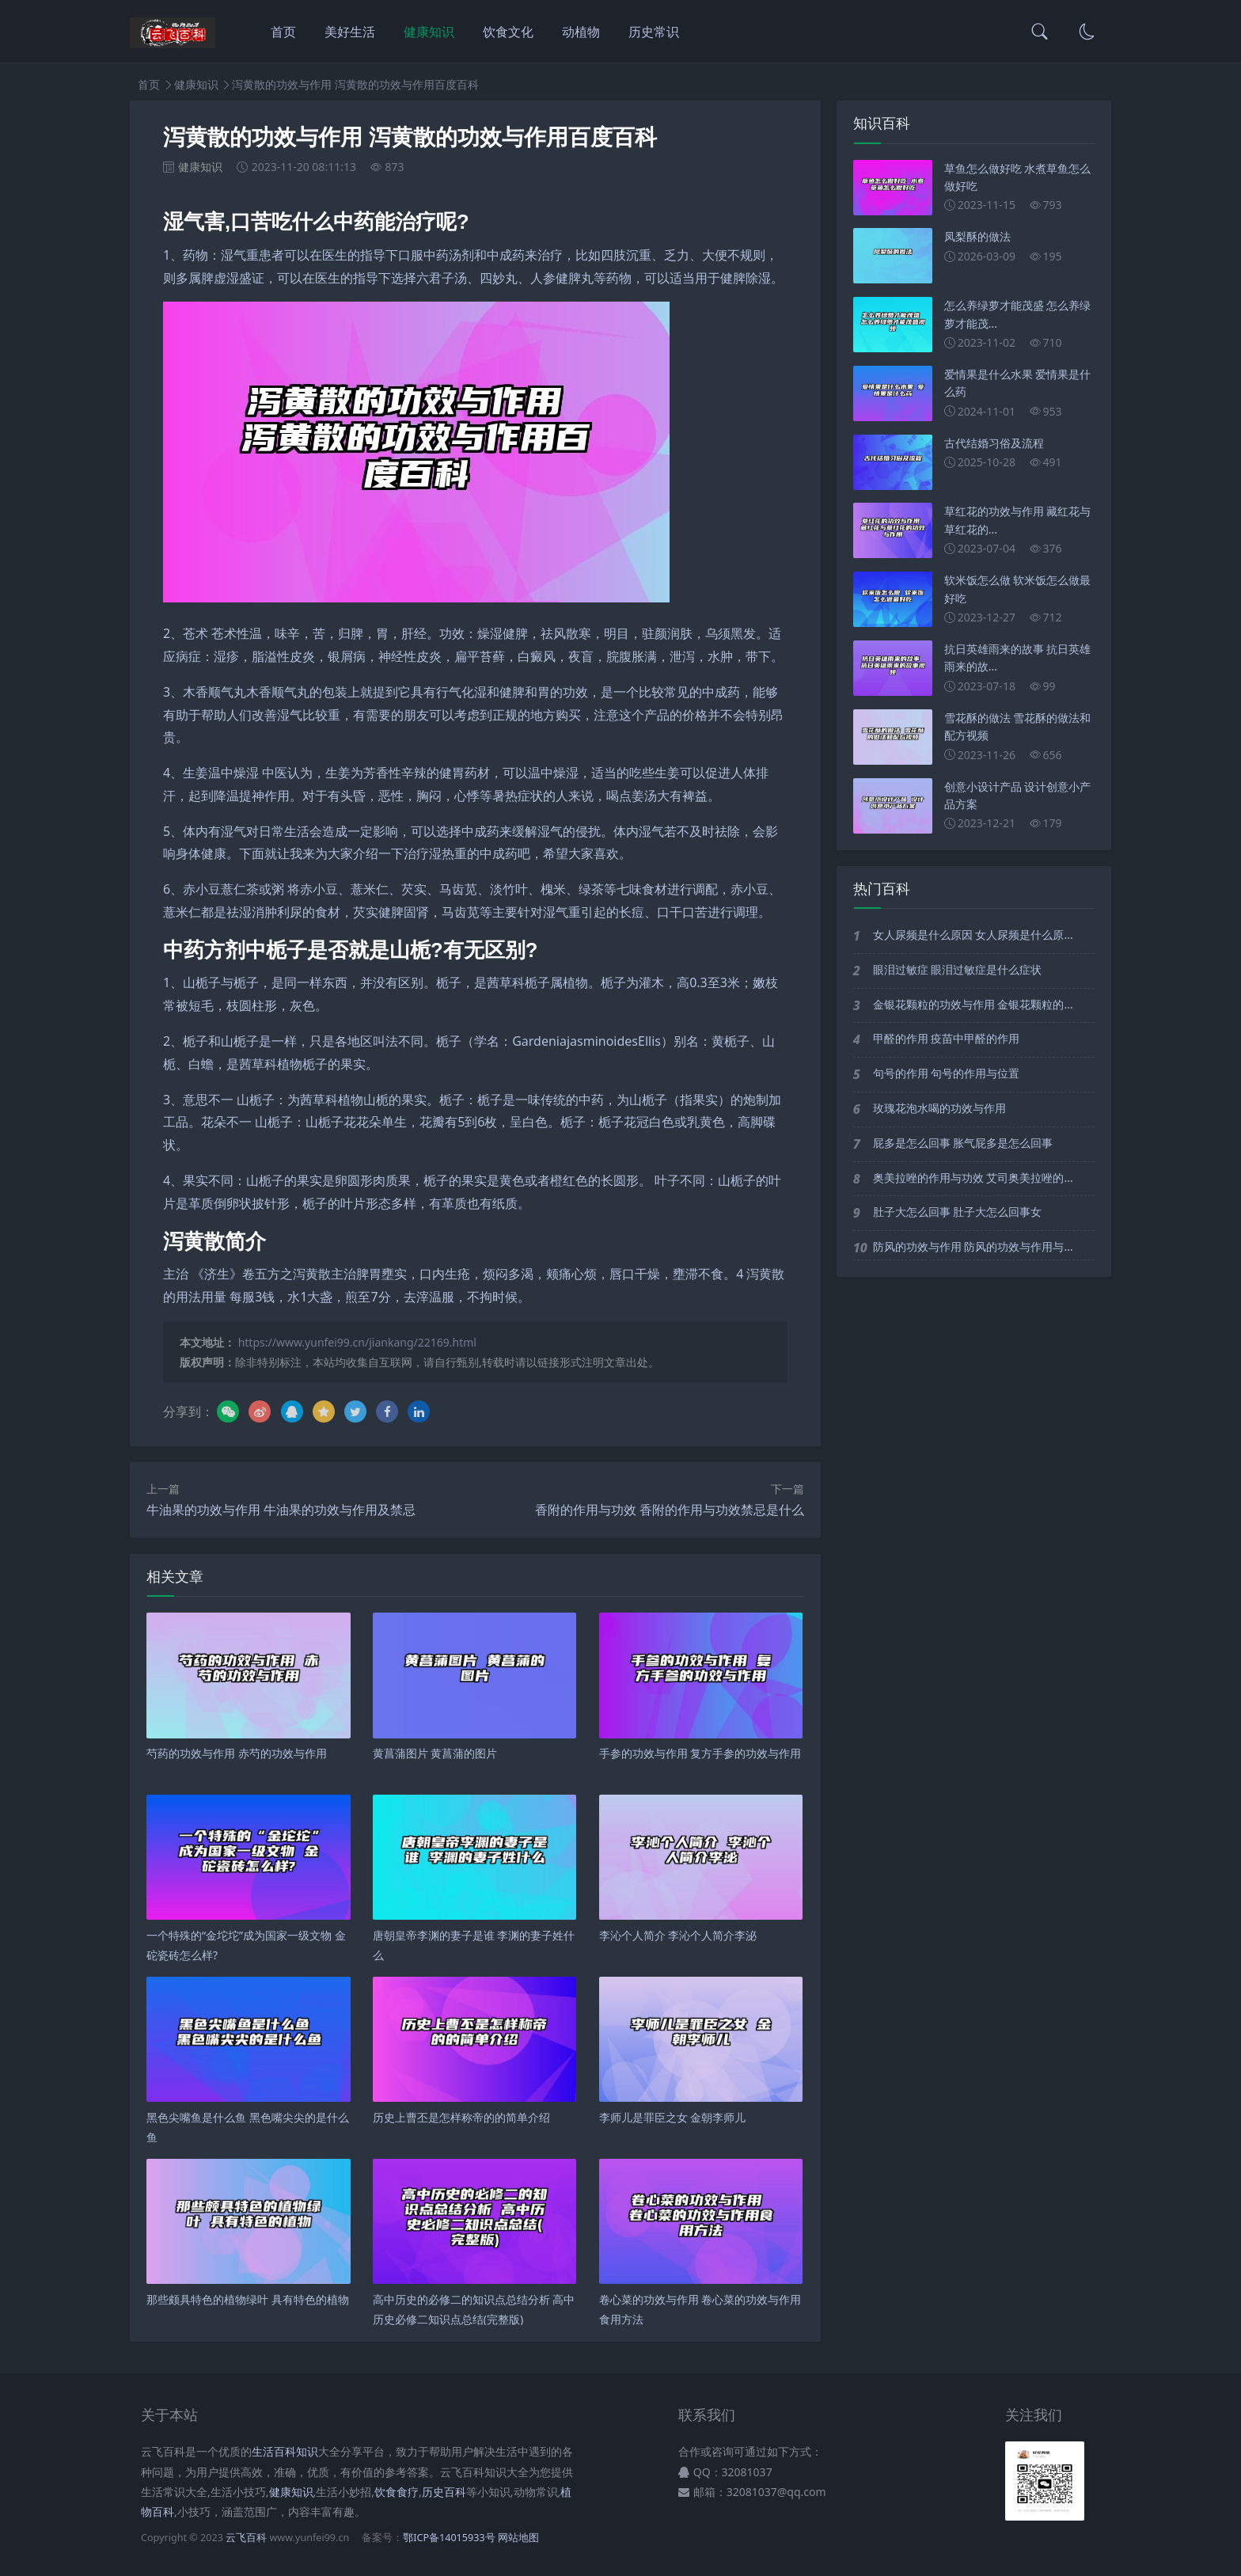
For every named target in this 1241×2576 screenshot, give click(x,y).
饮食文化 (508, 31)
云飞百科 (247, 2537)
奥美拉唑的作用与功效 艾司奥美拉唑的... (973, 1177)
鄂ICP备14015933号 (449, 2537)
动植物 (581, 31)
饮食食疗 (396, 2491)
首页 (283, 31)
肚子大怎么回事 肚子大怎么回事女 (957, 1211)
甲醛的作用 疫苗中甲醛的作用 (946, 1038)
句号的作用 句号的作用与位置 (946, 1073)
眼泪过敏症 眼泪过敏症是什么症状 (957, 969)
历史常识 (653, 31)
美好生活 (349, 31)
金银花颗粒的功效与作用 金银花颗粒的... (973, 1004)
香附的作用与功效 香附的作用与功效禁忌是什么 (669, 1509)
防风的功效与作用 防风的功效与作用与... (973, 1246)
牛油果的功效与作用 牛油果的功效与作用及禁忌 (281, 1509)
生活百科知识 (285, 2451)
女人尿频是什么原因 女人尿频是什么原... (973, 934)
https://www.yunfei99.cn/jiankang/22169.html (357, 1342)
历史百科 (444, 2491)
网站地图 (518, 2537)
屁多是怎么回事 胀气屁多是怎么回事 (963, 1142)
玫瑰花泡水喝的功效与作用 (939, 1107)
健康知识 (429, 31)
